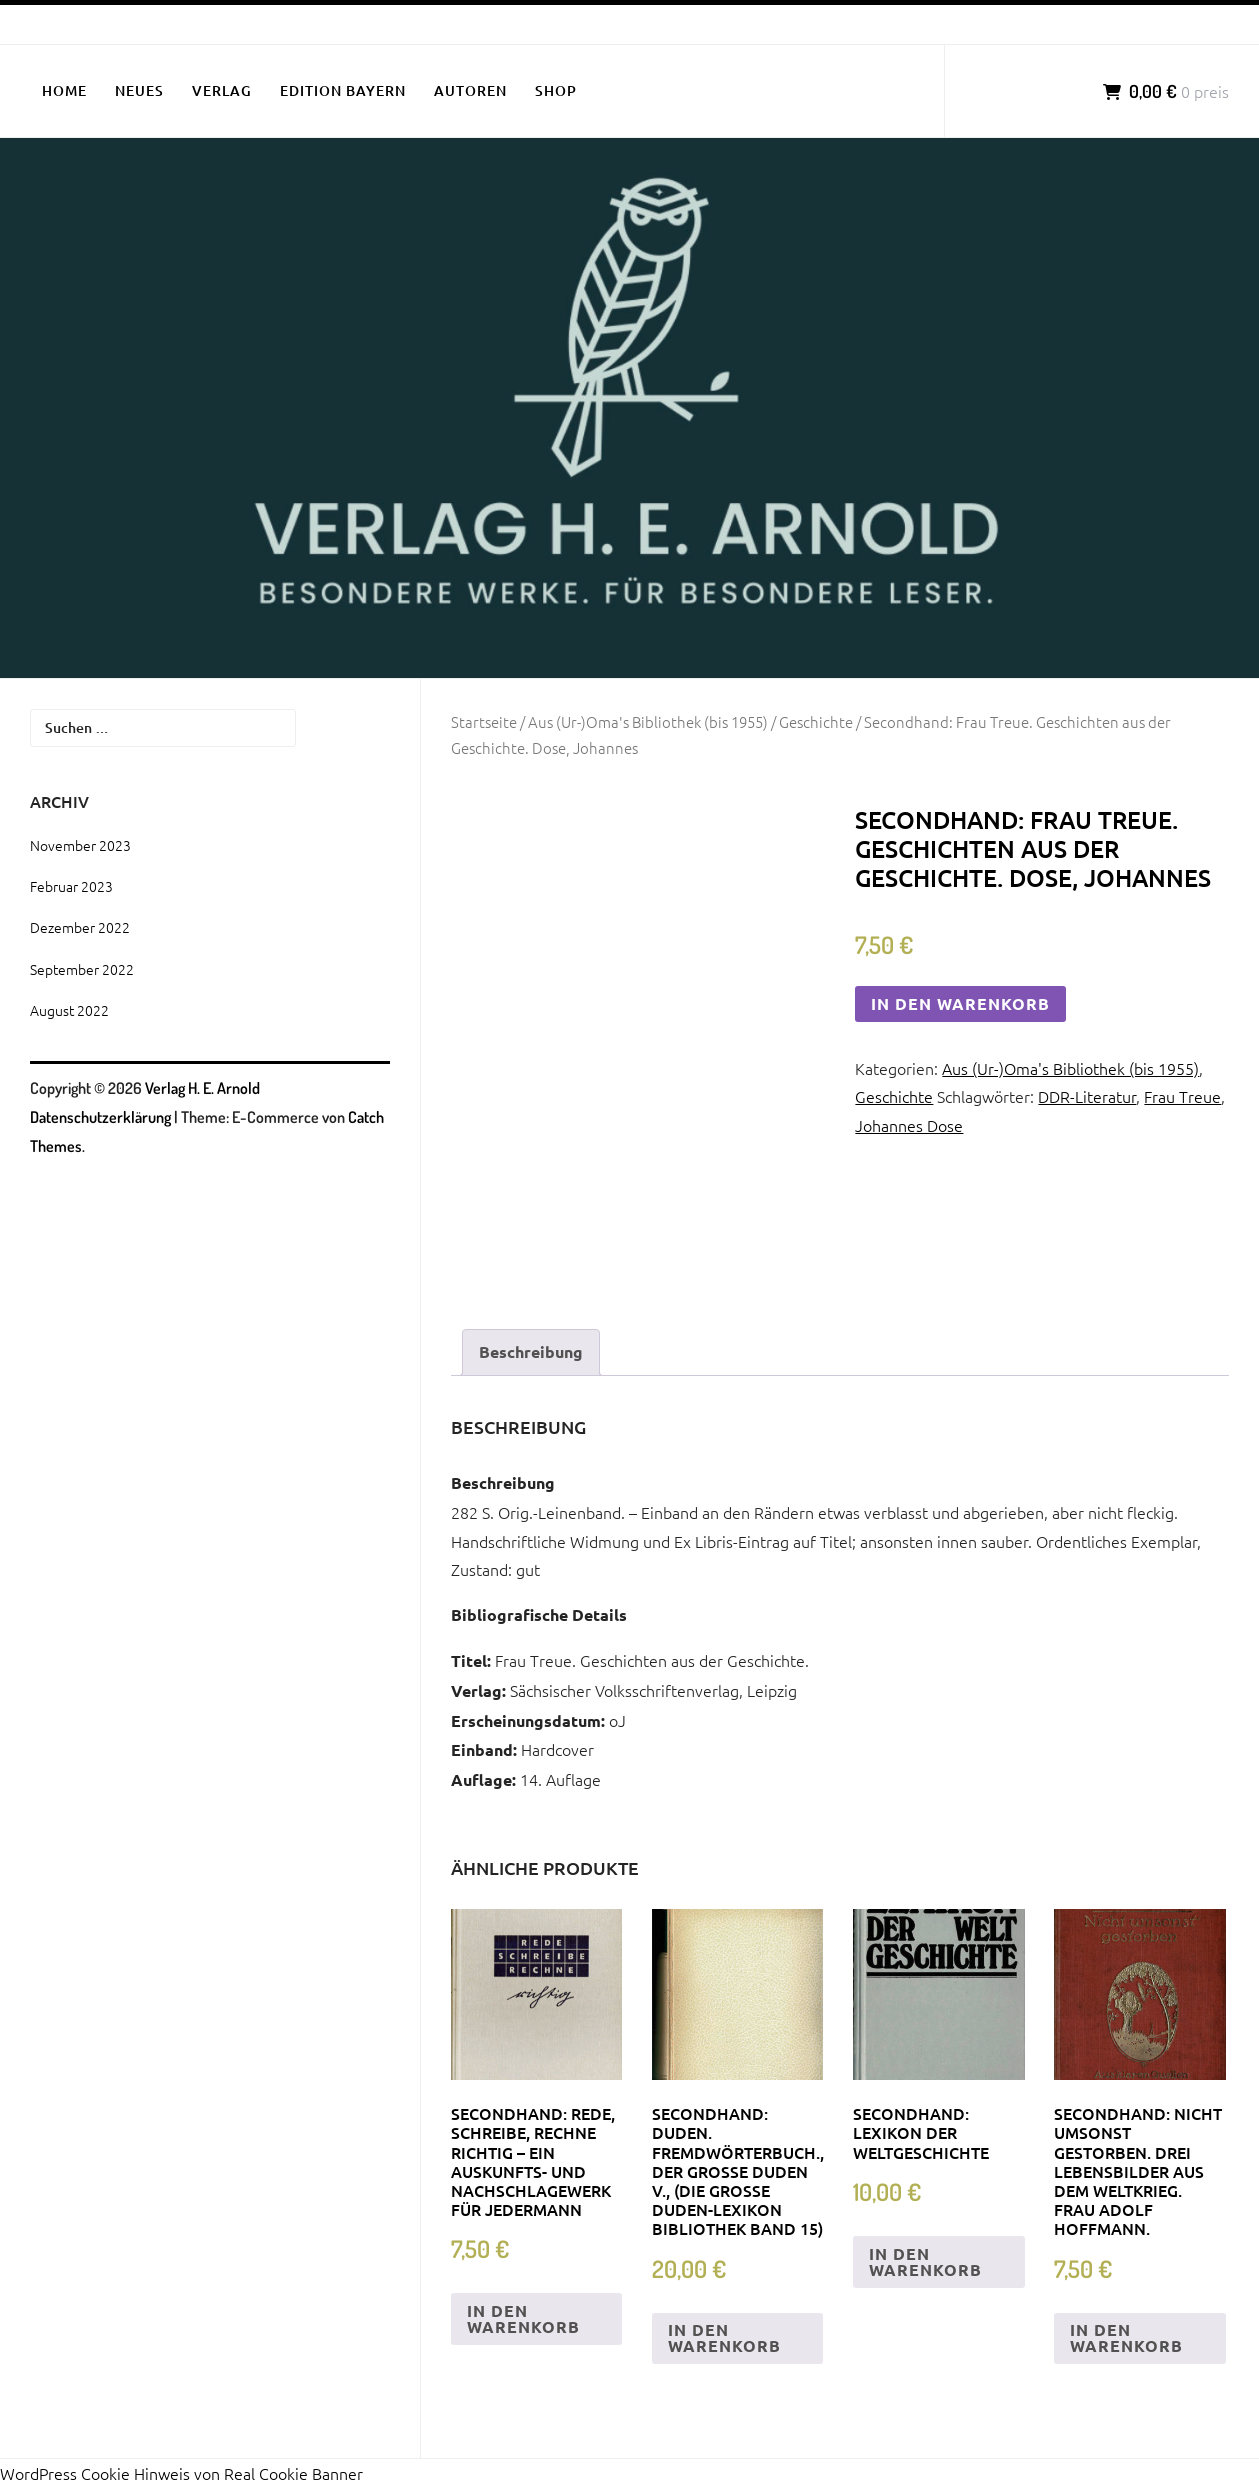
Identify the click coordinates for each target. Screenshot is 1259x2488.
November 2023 (80, 845)
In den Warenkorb (960, 1003)
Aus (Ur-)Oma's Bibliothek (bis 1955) (648, 721)
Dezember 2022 (80, 927)
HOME (64, 90)
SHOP (556, 90)
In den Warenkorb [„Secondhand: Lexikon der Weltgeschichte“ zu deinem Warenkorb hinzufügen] (925, 2261)
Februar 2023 (71, 886)
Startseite (484, 721)
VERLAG (222, 90)
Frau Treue (1182, 1096)
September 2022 (82, 969)
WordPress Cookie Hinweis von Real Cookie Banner (181, 2473)
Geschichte (816, 721)
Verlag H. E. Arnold (202, 1088)
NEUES (139, 90)
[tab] (531, 1352)
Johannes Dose (909, 1125)
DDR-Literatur (1087, 1096)
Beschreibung (531, 1351)
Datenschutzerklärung (100, 1117)
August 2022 (69, 1010)
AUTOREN (470, 90)
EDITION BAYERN (343, 90)
